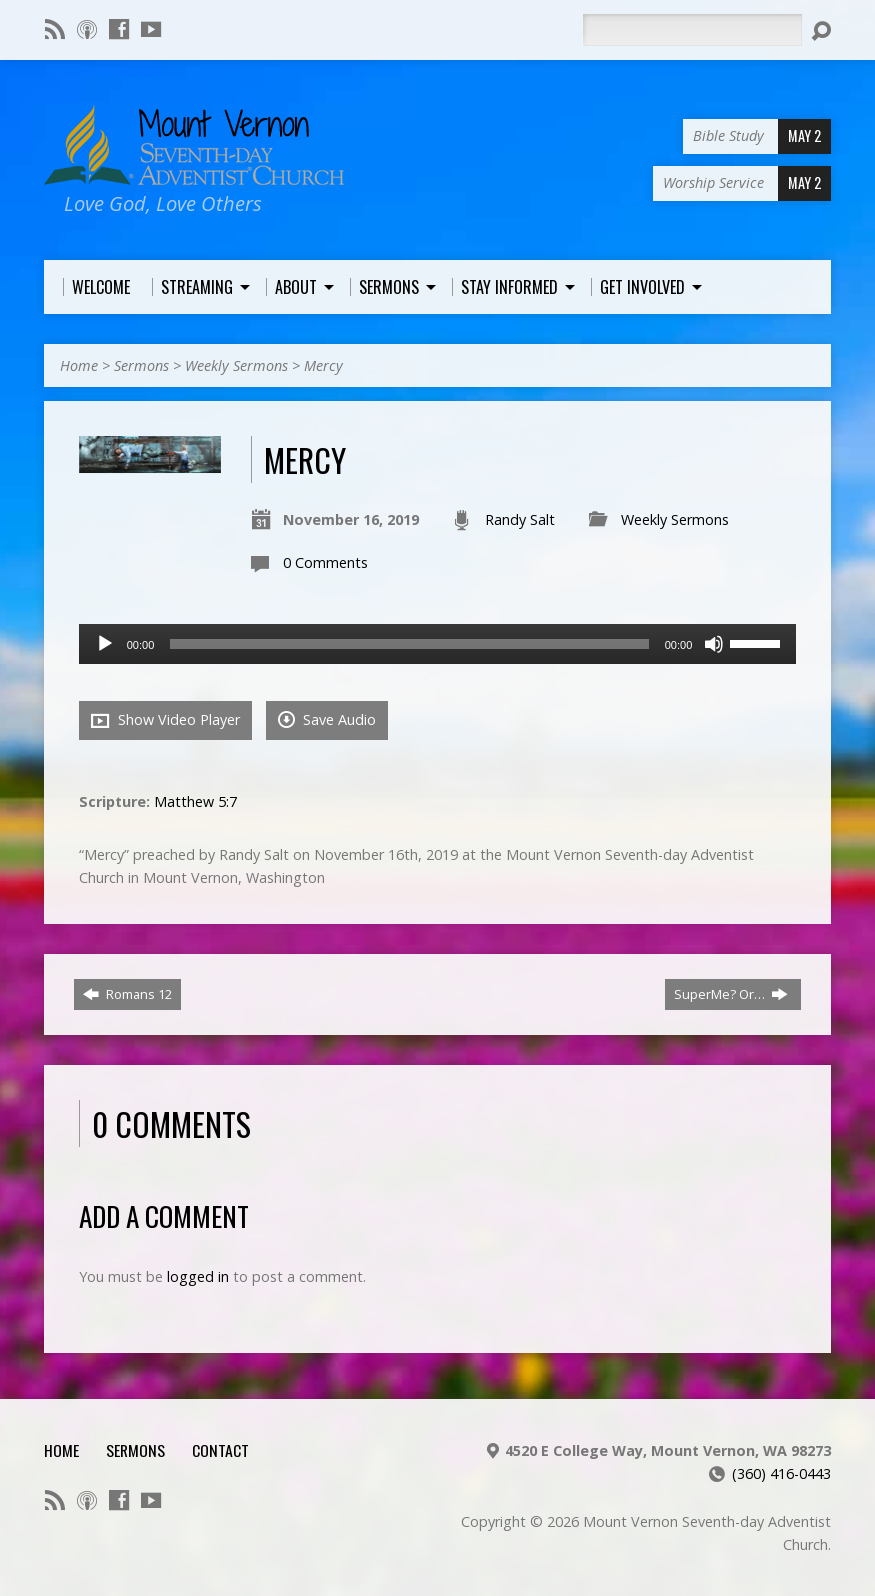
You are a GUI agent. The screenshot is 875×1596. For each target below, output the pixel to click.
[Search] (692, 30)
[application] (438, 644)
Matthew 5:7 (195, 801)
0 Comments (325, 562)
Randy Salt (520, 519)
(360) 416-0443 (781, 1473)
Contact (220, 1450)
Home (79, 365)
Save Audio (327, 719)
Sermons (141, 365)
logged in (198, 1276)
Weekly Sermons (236, 365)
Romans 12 (127, 994)
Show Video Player (165, 720)
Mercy (323, 365)
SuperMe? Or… (731, 994)
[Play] (105, 644)
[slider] (409, 644)
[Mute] (714, 644)
